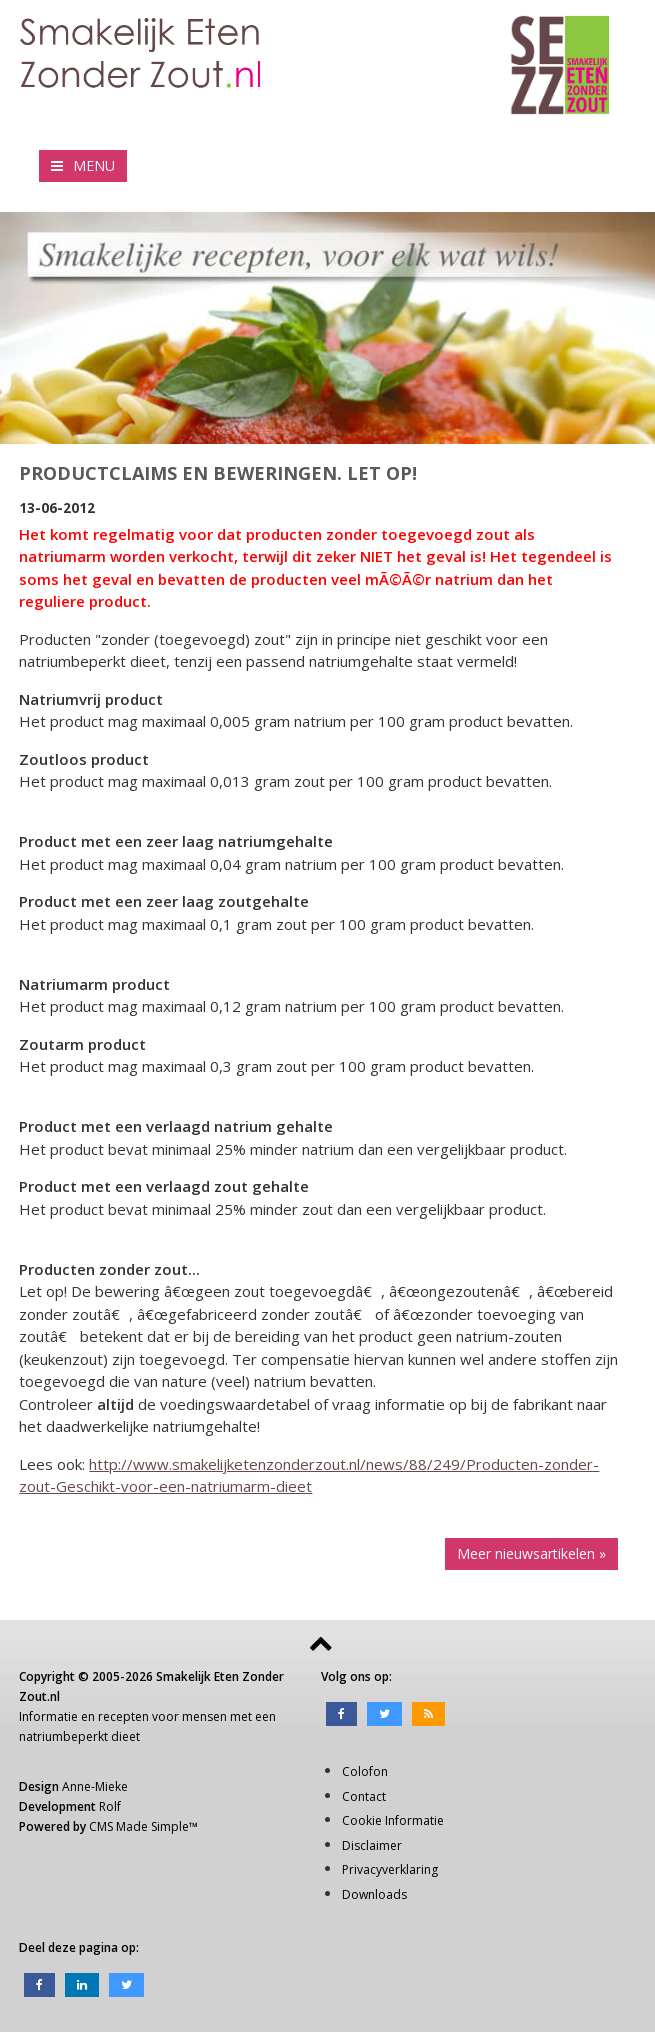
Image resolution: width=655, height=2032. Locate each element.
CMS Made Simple (139, 1826)
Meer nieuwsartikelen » (531, 1553)
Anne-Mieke (95, 1786)
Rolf (110, 1806)
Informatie (48, 1716)
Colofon (365, 1771)
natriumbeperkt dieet (79, 1736)
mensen (204, 1716)
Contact (364, 1796)
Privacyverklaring (390, 1869)
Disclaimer (372, 1845)
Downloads (374, 1894)
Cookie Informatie (393, 1820)
